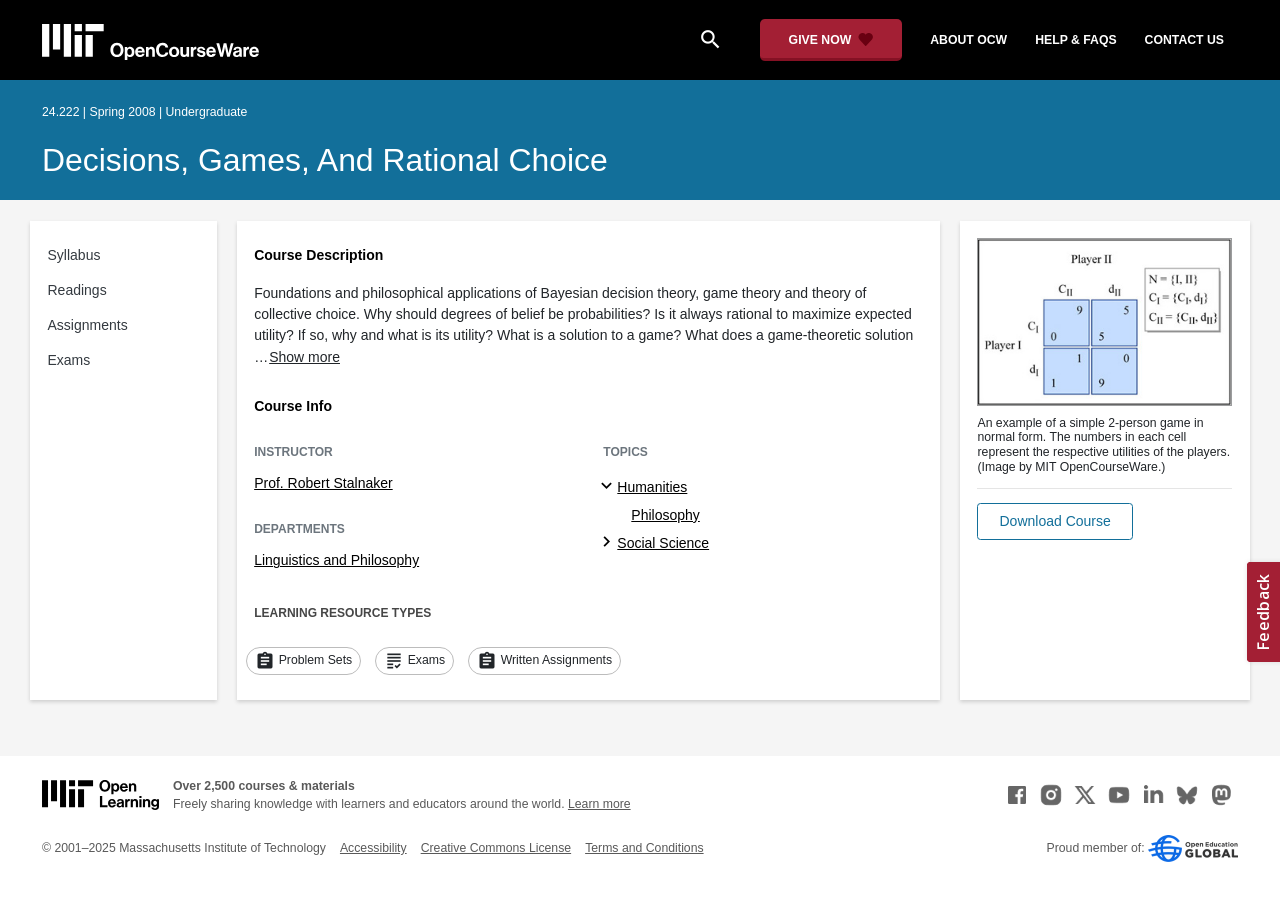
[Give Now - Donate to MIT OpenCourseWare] (831, 40)
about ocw (968, 40)
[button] (1054, 521)
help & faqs (1075, 40)
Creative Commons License (496, 848)
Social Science (663, 543)
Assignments (88, 325)
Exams (69, 360)
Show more (304, 357)
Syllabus (74, 255)
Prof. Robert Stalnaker (323, 483)
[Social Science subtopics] (609, 543)
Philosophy (665, 515)
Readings (77, 290)
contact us (1184, 40)
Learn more (599, 804)
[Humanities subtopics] (609, 487)
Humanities (652, 487)
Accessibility (373, 848)
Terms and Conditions (644, 848)
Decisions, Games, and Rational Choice (325, 160)
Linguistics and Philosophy (336, 560)
